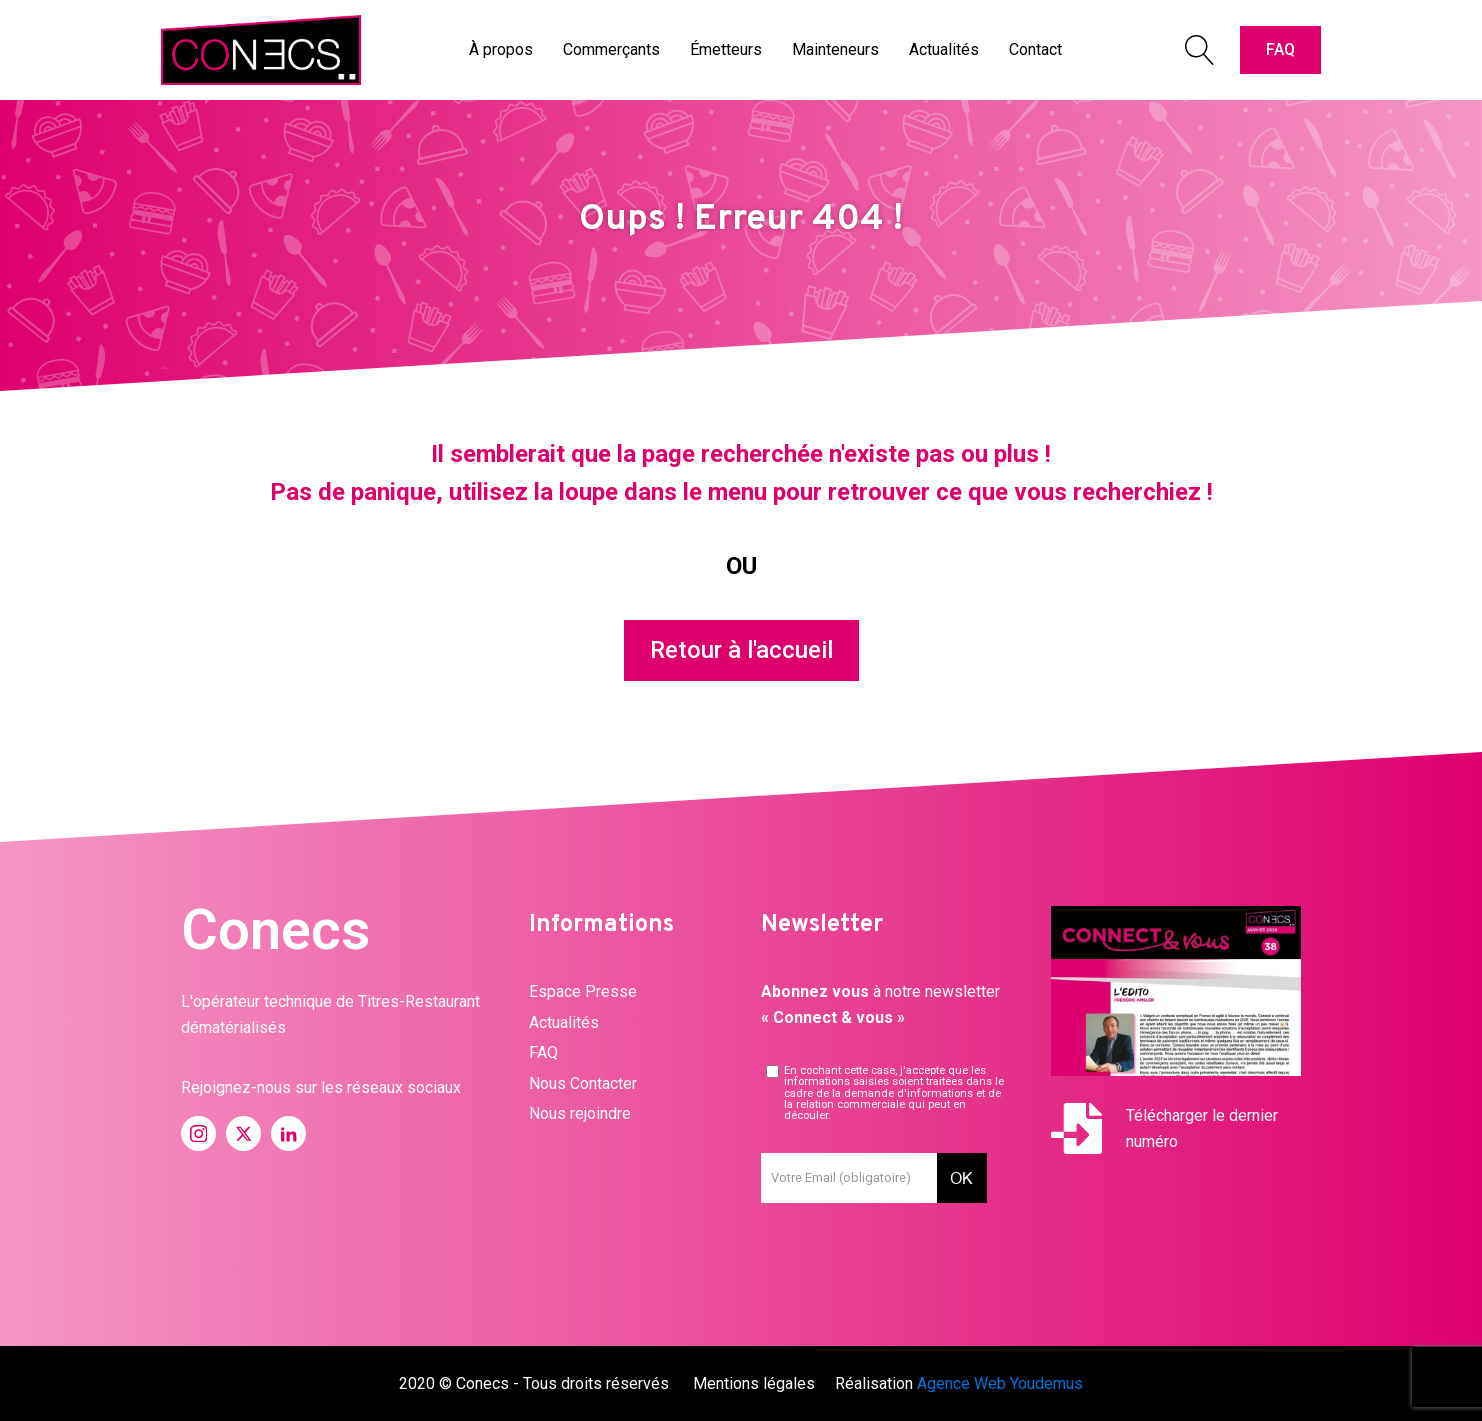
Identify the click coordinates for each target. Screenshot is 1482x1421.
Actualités (564, 1022)
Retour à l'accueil (741, 650)
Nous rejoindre (580, 1113)
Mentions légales (754, 1383)
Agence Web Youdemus (1000, 1383)
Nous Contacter (583, 1083)
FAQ (1280, 49)
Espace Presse (583, 991)
